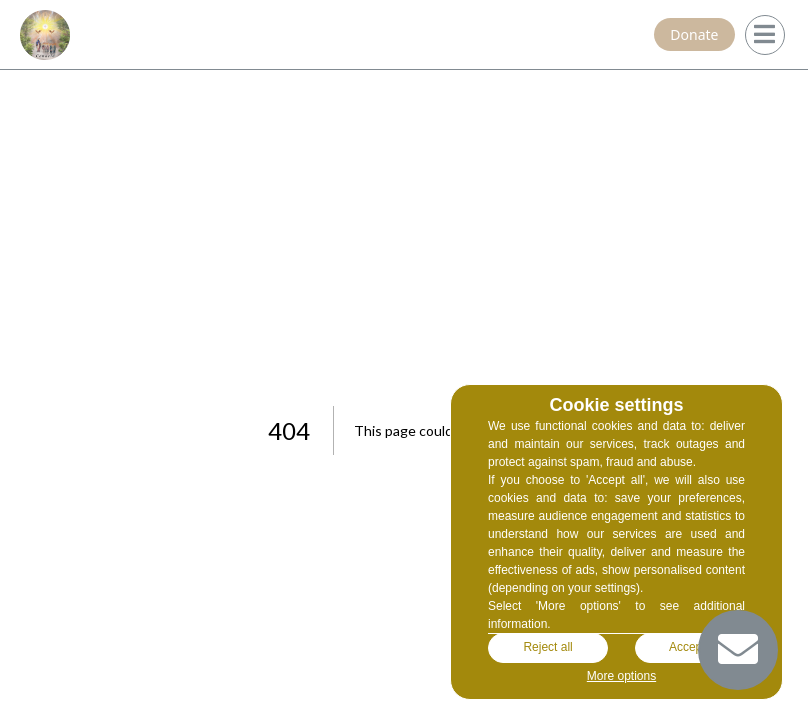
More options (621, 676)
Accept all (695, 648)
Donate (694, 34)
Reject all (547, 648)
